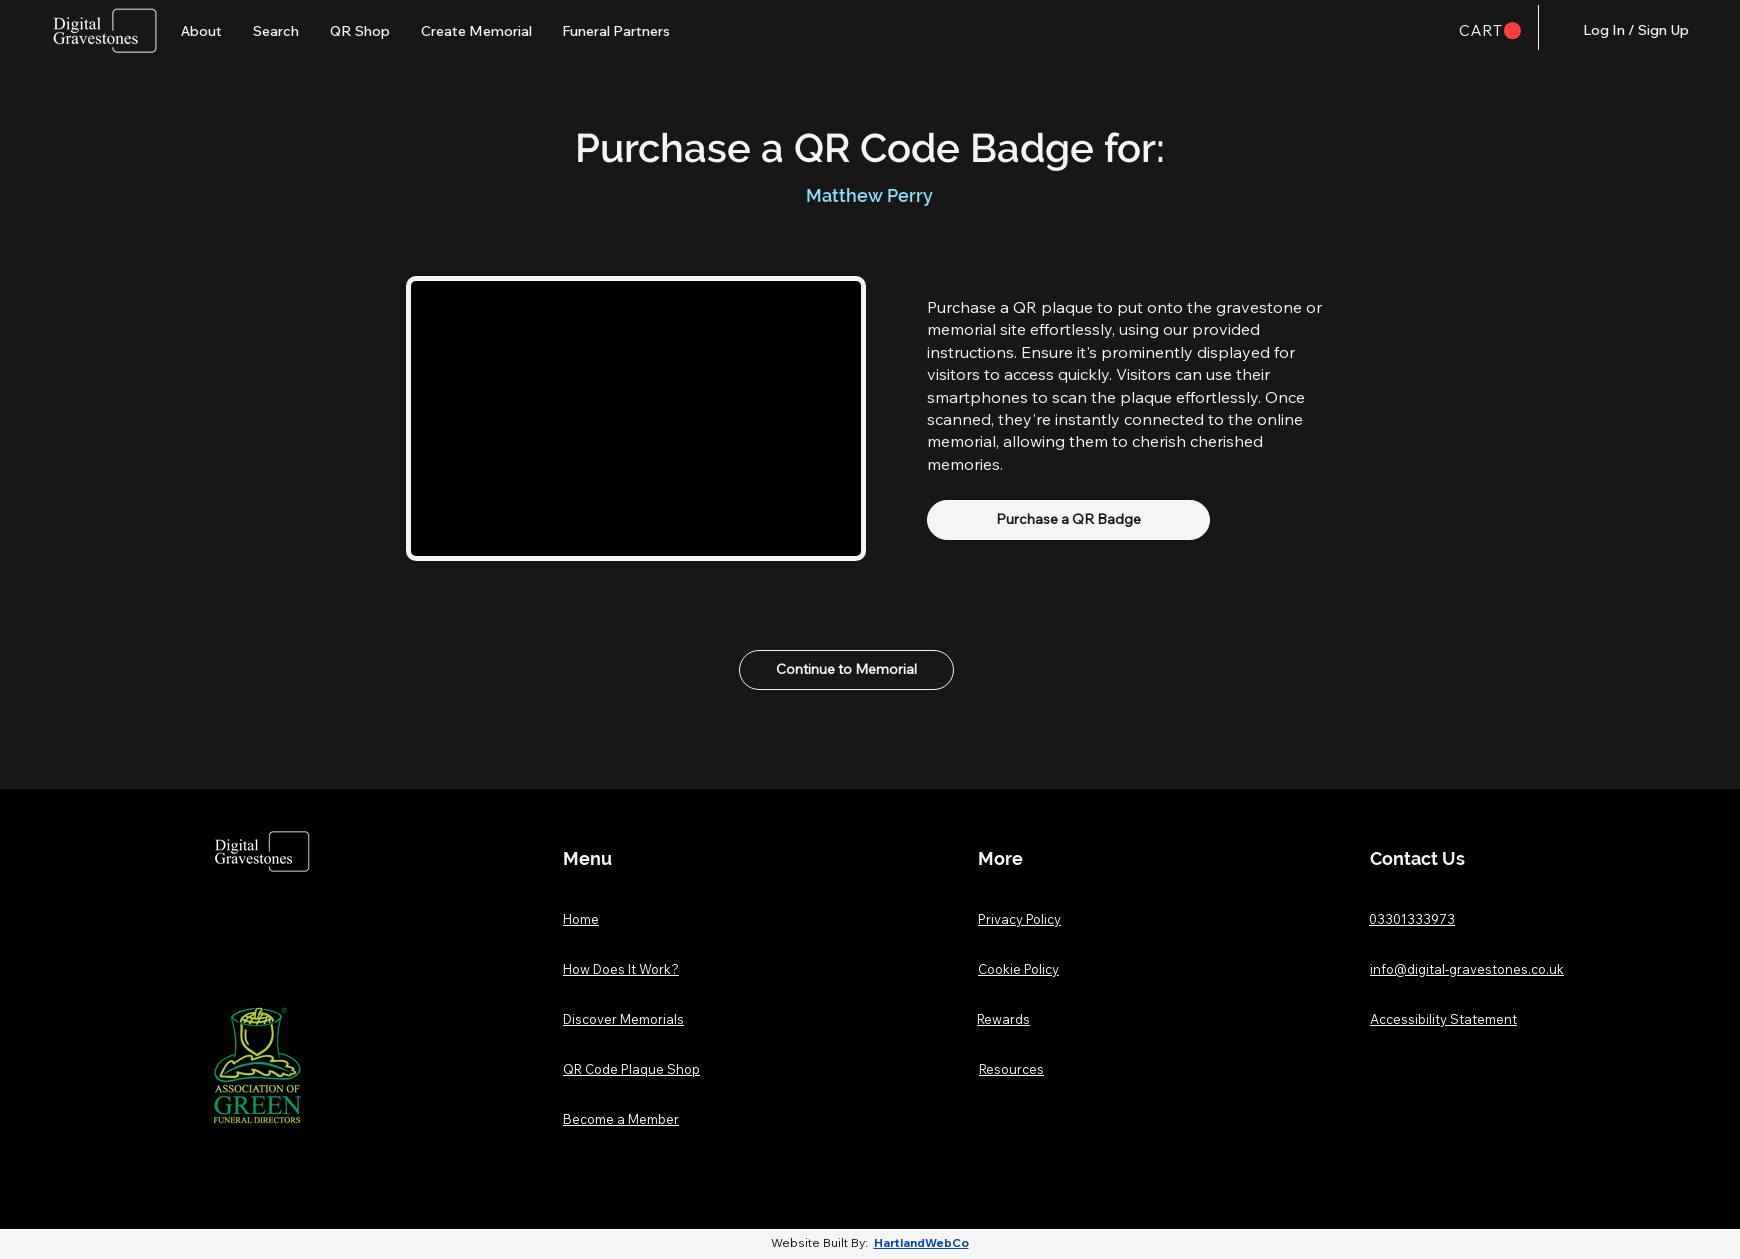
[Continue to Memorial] (846, 670)
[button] (1490, 31)
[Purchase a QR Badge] (1068, 520)
